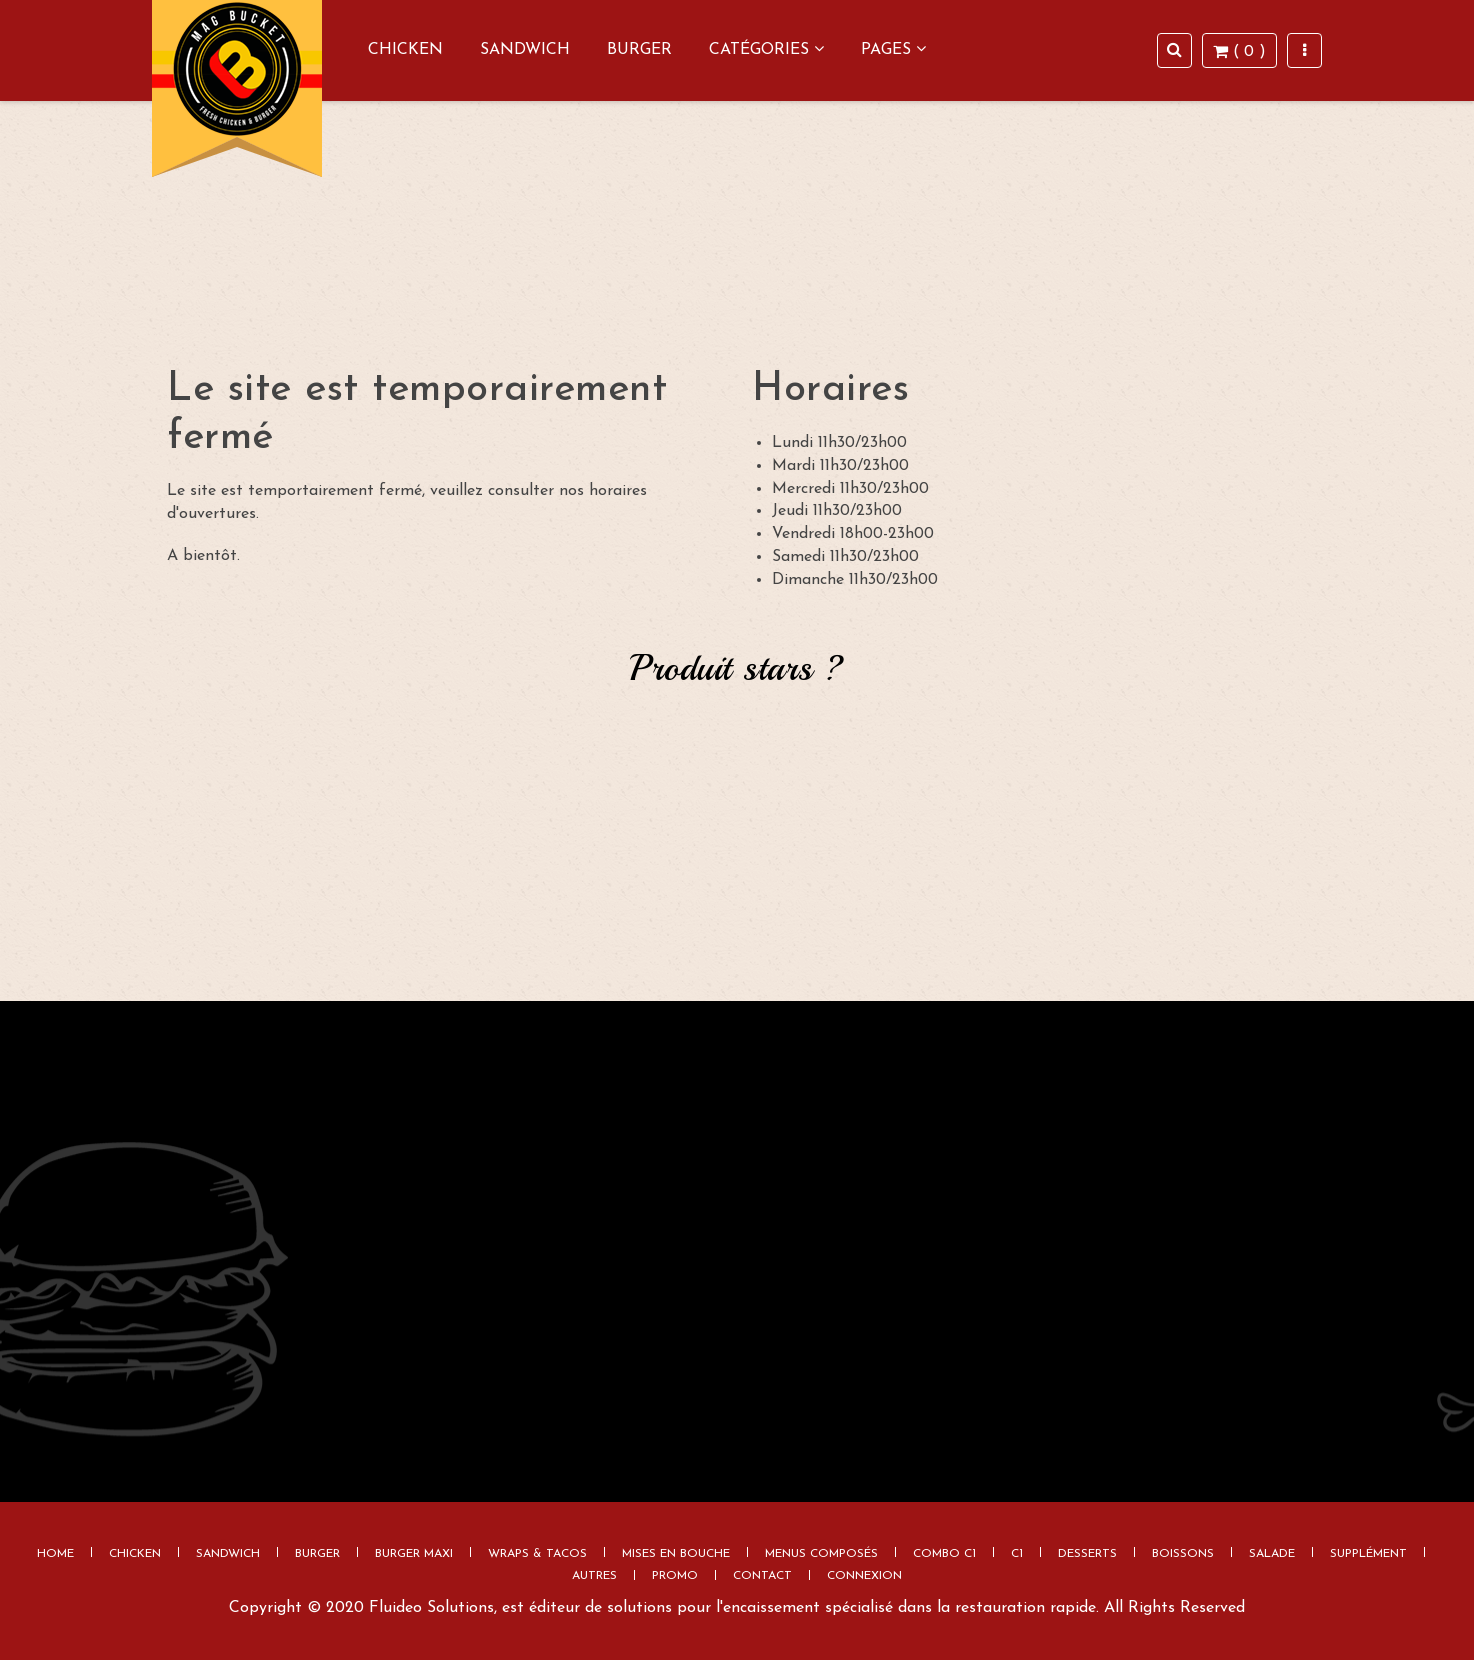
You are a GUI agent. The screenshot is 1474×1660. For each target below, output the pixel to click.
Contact (762, 1576)
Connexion (864, 1576)
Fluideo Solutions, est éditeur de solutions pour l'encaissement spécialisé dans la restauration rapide (732, 1608)
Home (55, 1554)
